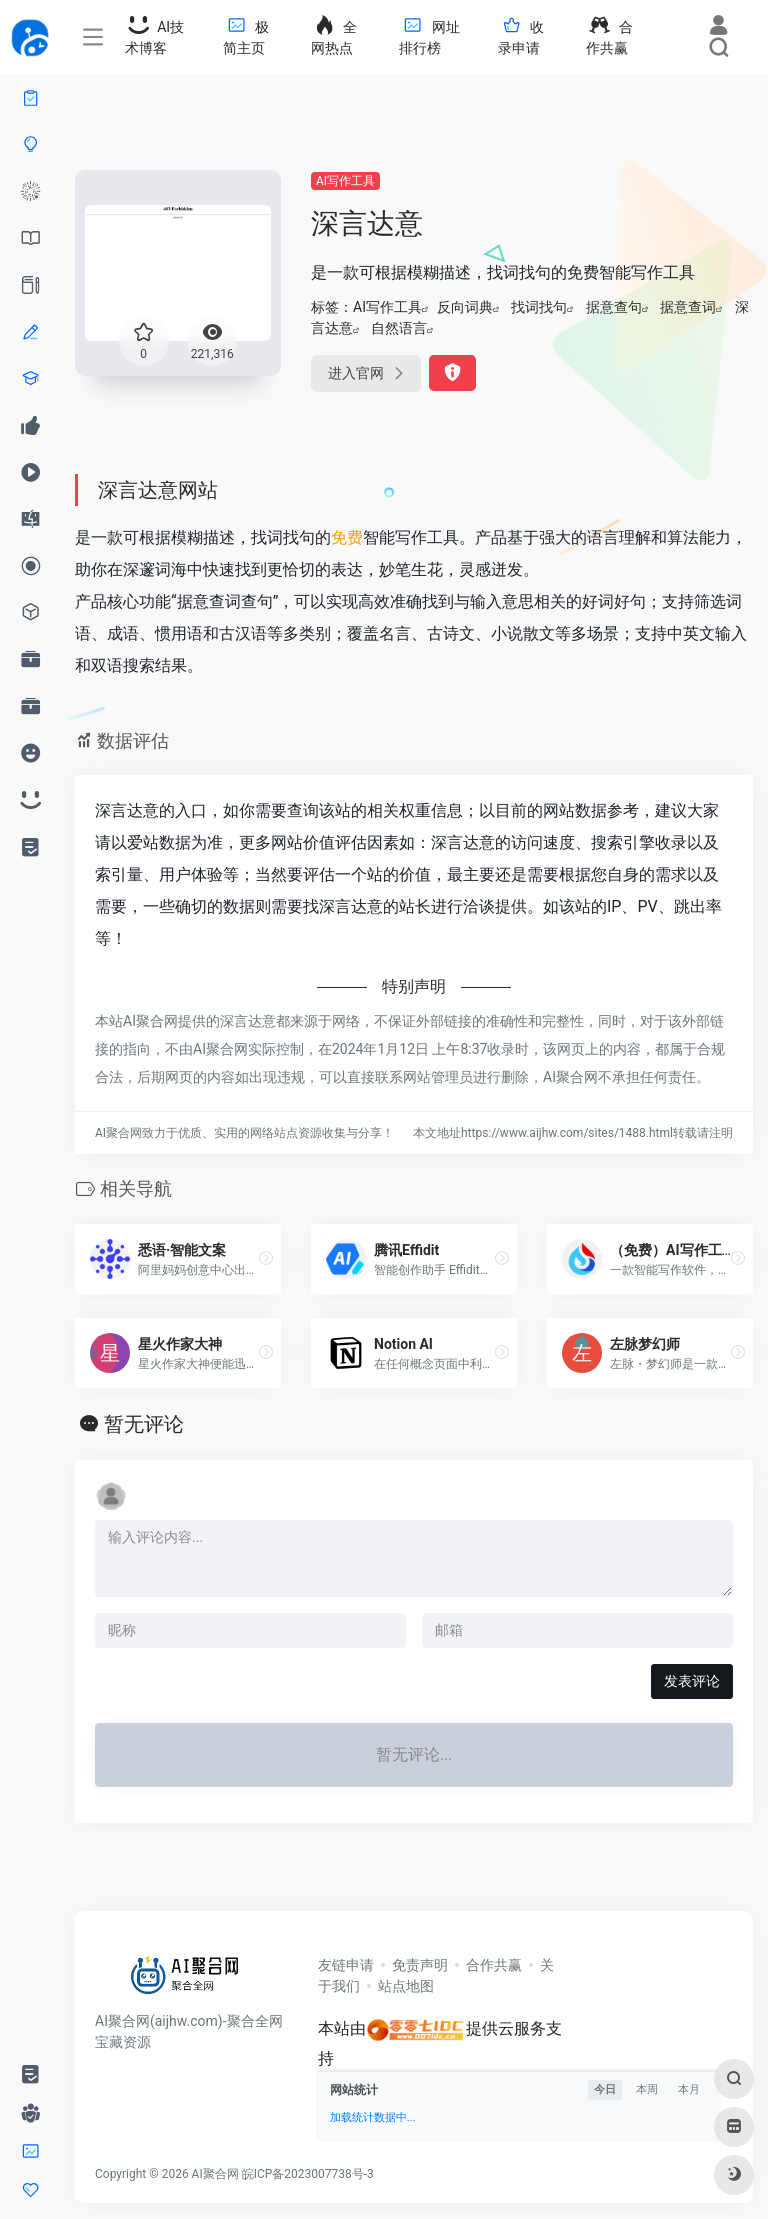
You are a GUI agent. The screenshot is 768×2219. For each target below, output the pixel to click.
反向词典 (465, 307)
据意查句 (614, 307)
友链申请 (346, 1965)
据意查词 (688, 307)
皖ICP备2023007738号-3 (308, 2174)
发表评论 (692, 1681)
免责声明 (420, 1965)
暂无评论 (144, 1424)
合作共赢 (494, 1965)
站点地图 (406, 1986)
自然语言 (399, 328)
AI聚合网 (215, 2174)
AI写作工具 (345, 181)
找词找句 (539, 307)
